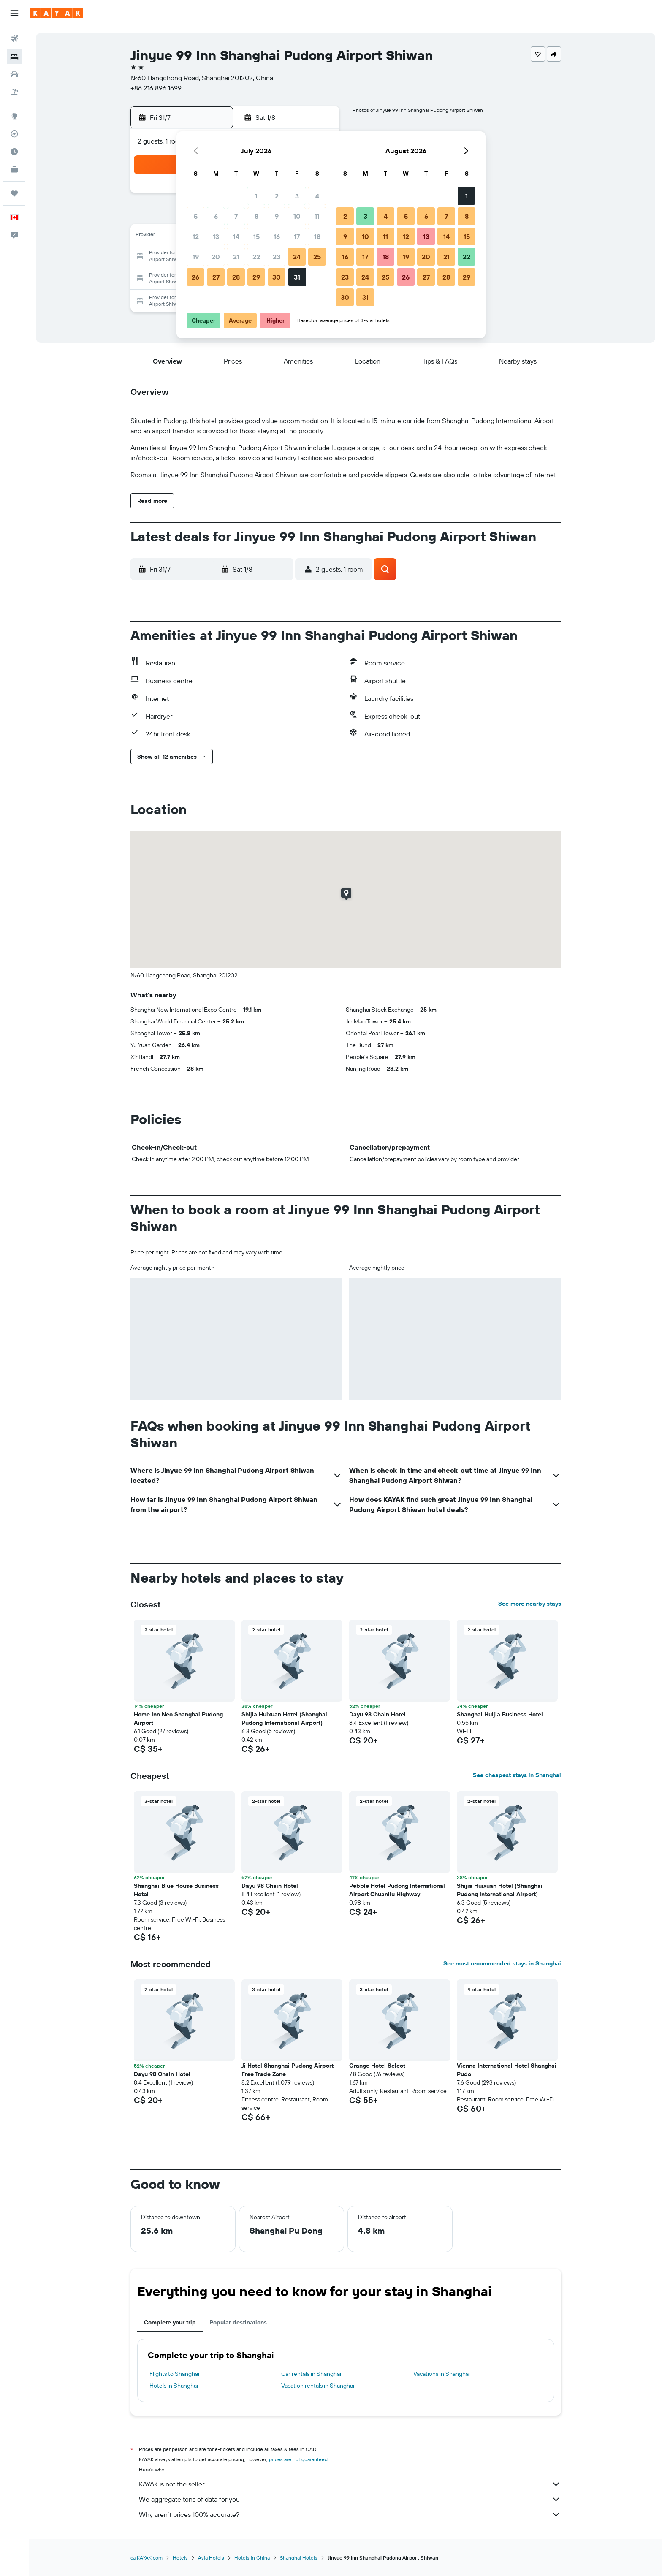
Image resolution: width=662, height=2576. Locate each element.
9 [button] (277, 216)
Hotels (180, 2557)
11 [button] (317, 216)
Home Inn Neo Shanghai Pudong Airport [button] (178, 1718)
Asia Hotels (211, 2557)
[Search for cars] (14, 74)
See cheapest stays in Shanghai (517, 1775)
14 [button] (236, 236)
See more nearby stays (529, 1603)
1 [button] (256, 196)
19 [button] (196, 256)
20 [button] (216, 256)
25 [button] (317, 256)
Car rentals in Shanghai (311, 2374)
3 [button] (297, 196)
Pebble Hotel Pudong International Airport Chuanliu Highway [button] (397, 1890)
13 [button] (216, 236)
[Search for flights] (14, 38)
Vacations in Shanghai (441, 2374)
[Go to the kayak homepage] (56, 13)
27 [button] (216, 277)
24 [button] (297, 256)
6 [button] (216, 216)
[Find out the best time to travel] (14, 151)
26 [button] (195, 277)
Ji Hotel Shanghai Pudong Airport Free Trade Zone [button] (287, 2070)
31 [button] (297, 277)
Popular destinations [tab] (238, 2322)
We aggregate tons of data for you (350, 2499)
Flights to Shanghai (174, 2374)
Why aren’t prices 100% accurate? (350, 2514)
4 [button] (317, 196)
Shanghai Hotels (298, 2557)
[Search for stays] (14, 56)
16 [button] (277, 236)
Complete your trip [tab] (170, 2322)
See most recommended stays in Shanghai (502, 1963)
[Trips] (14, 193)
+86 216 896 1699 (156, 88)
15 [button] (256, 236)
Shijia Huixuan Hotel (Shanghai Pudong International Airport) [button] (284, 1718)
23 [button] (276, 256)
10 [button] (297, 216)
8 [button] (256, 216)
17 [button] (297, 236)
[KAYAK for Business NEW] (14, 169)
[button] (14, 13)
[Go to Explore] (14, 116)
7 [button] (236, 216)
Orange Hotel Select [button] (377, 2065)
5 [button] (196, 216)
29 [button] (256, 277)
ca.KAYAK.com (146, 2557)
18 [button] (317, 236)
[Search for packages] (14, 92)
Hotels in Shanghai (173, 2385)
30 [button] (276, 277)
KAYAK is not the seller (350, 2484)
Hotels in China (252, 2557)
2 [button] (277, 196)
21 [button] (236, 256)
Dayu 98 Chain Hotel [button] (377, 1714)
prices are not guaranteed (298, 2459)
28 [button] (236, 277)
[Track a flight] (14, 133)
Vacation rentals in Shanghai (317, 2385)
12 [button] (196, 236)
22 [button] (256, 256)
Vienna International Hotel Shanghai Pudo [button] (506, 2070)
